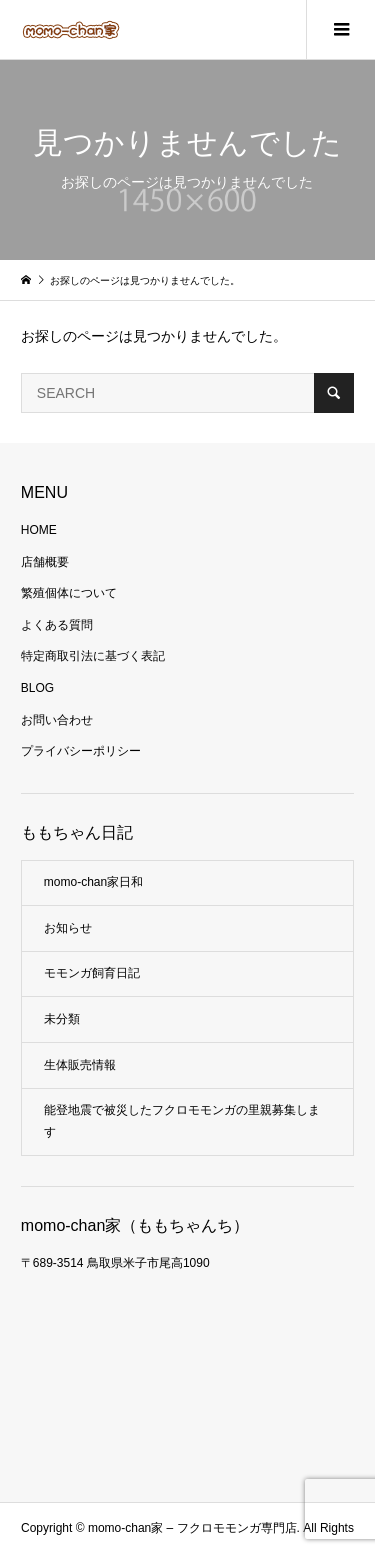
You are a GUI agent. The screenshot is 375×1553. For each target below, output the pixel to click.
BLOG (37, 688)
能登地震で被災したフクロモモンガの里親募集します (182, 1121)
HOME (39, 530)
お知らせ (68, 928)
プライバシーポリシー (81, 751)
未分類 (62, 1019)
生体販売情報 (80, 1065)
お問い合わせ (57, 720)
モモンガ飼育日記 (92, 973)
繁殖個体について (69, 593)
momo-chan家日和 (93, 882)
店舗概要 (45, 562)
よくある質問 (57, 625)
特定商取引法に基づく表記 (93, 656)
